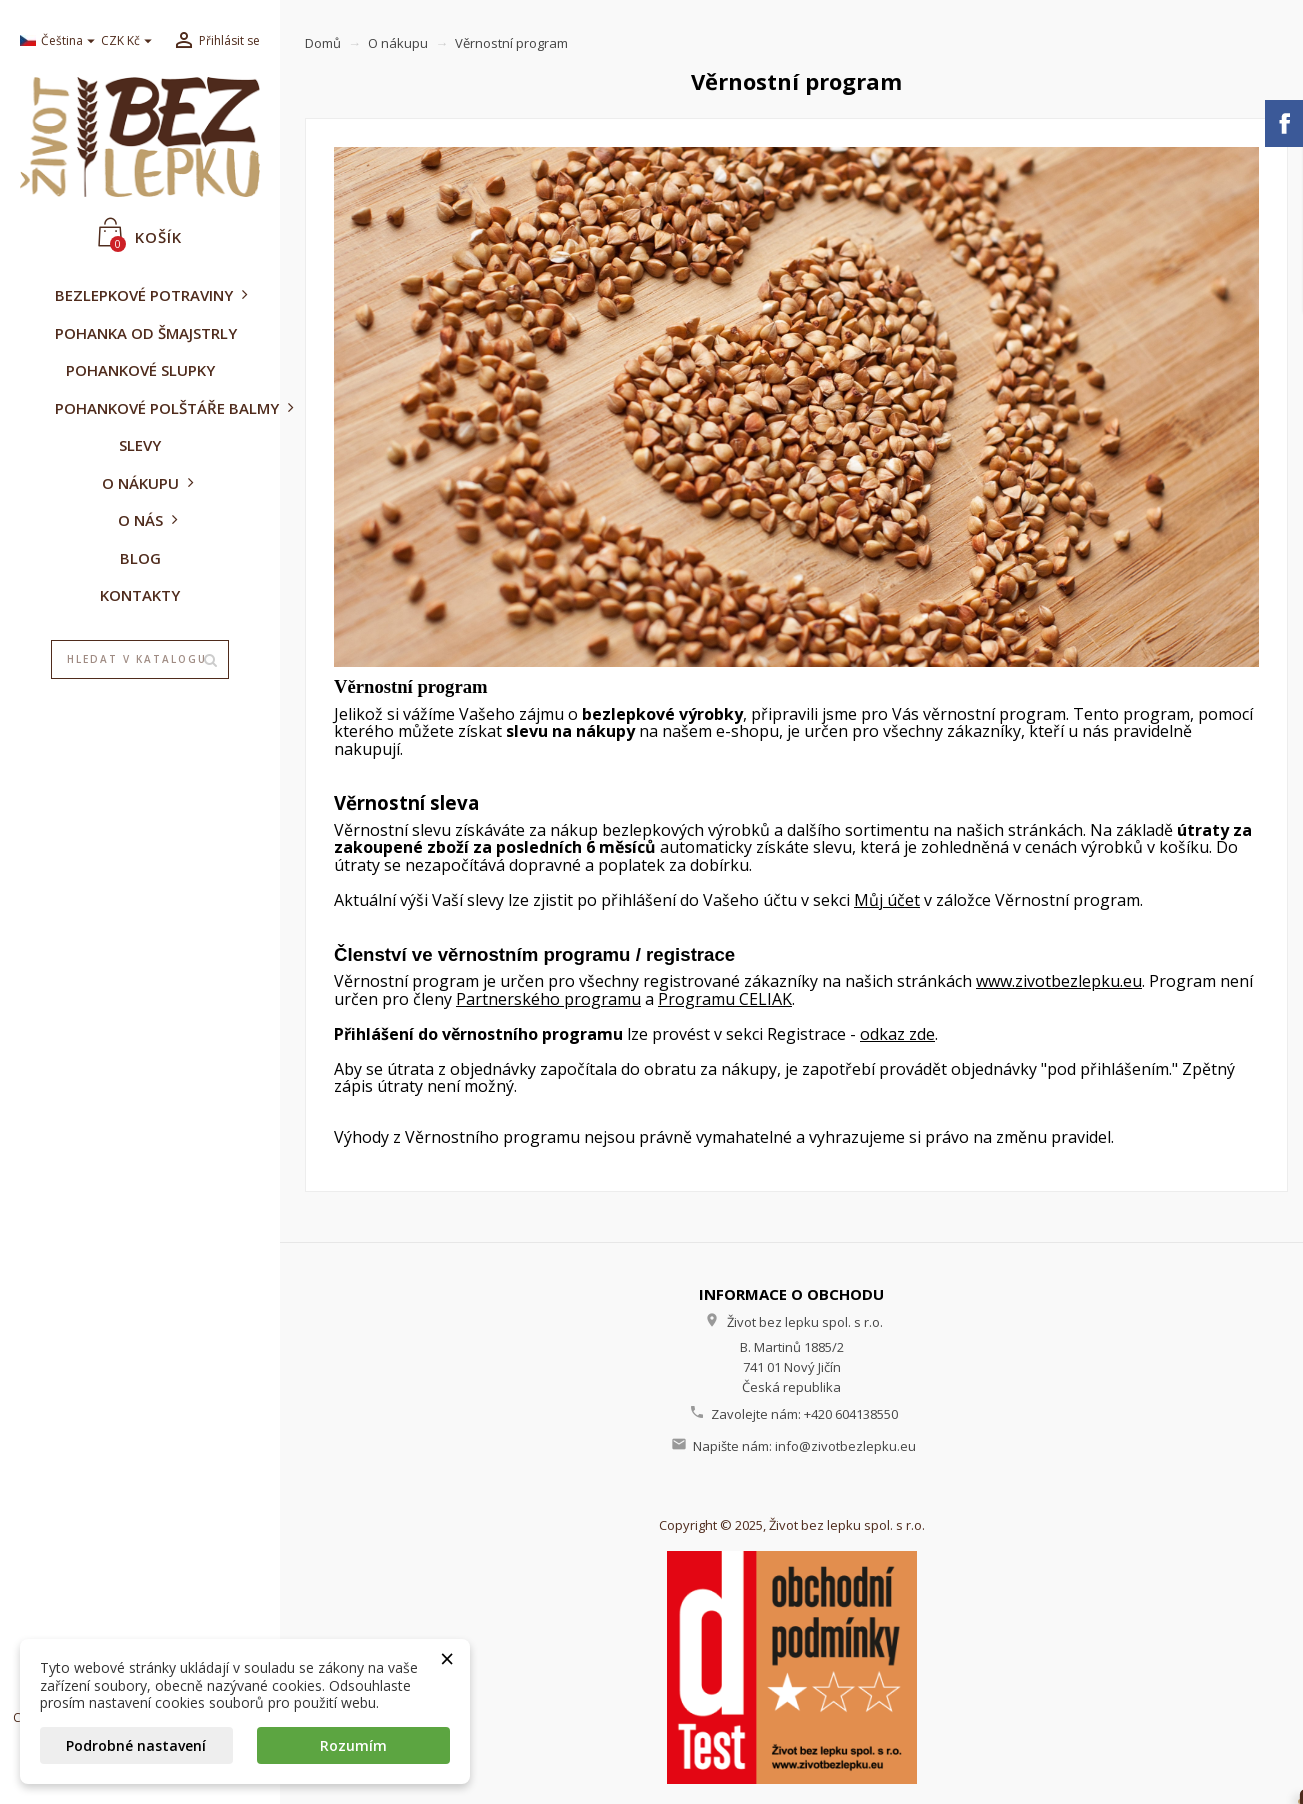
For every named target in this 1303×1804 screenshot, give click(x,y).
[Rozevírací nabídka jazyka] (53, 41)
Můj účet (887, 900)
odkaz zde (897, 1034)
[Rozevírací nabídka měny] (129, 41)
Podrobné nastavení (136, 1745)
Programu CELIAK (725, 999)
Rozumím (353, 1745)
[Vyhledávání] (140, 660)
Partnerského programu (548, 999)
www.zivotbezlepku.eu (1059, 981)
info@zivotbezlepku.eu (845, 1446)
